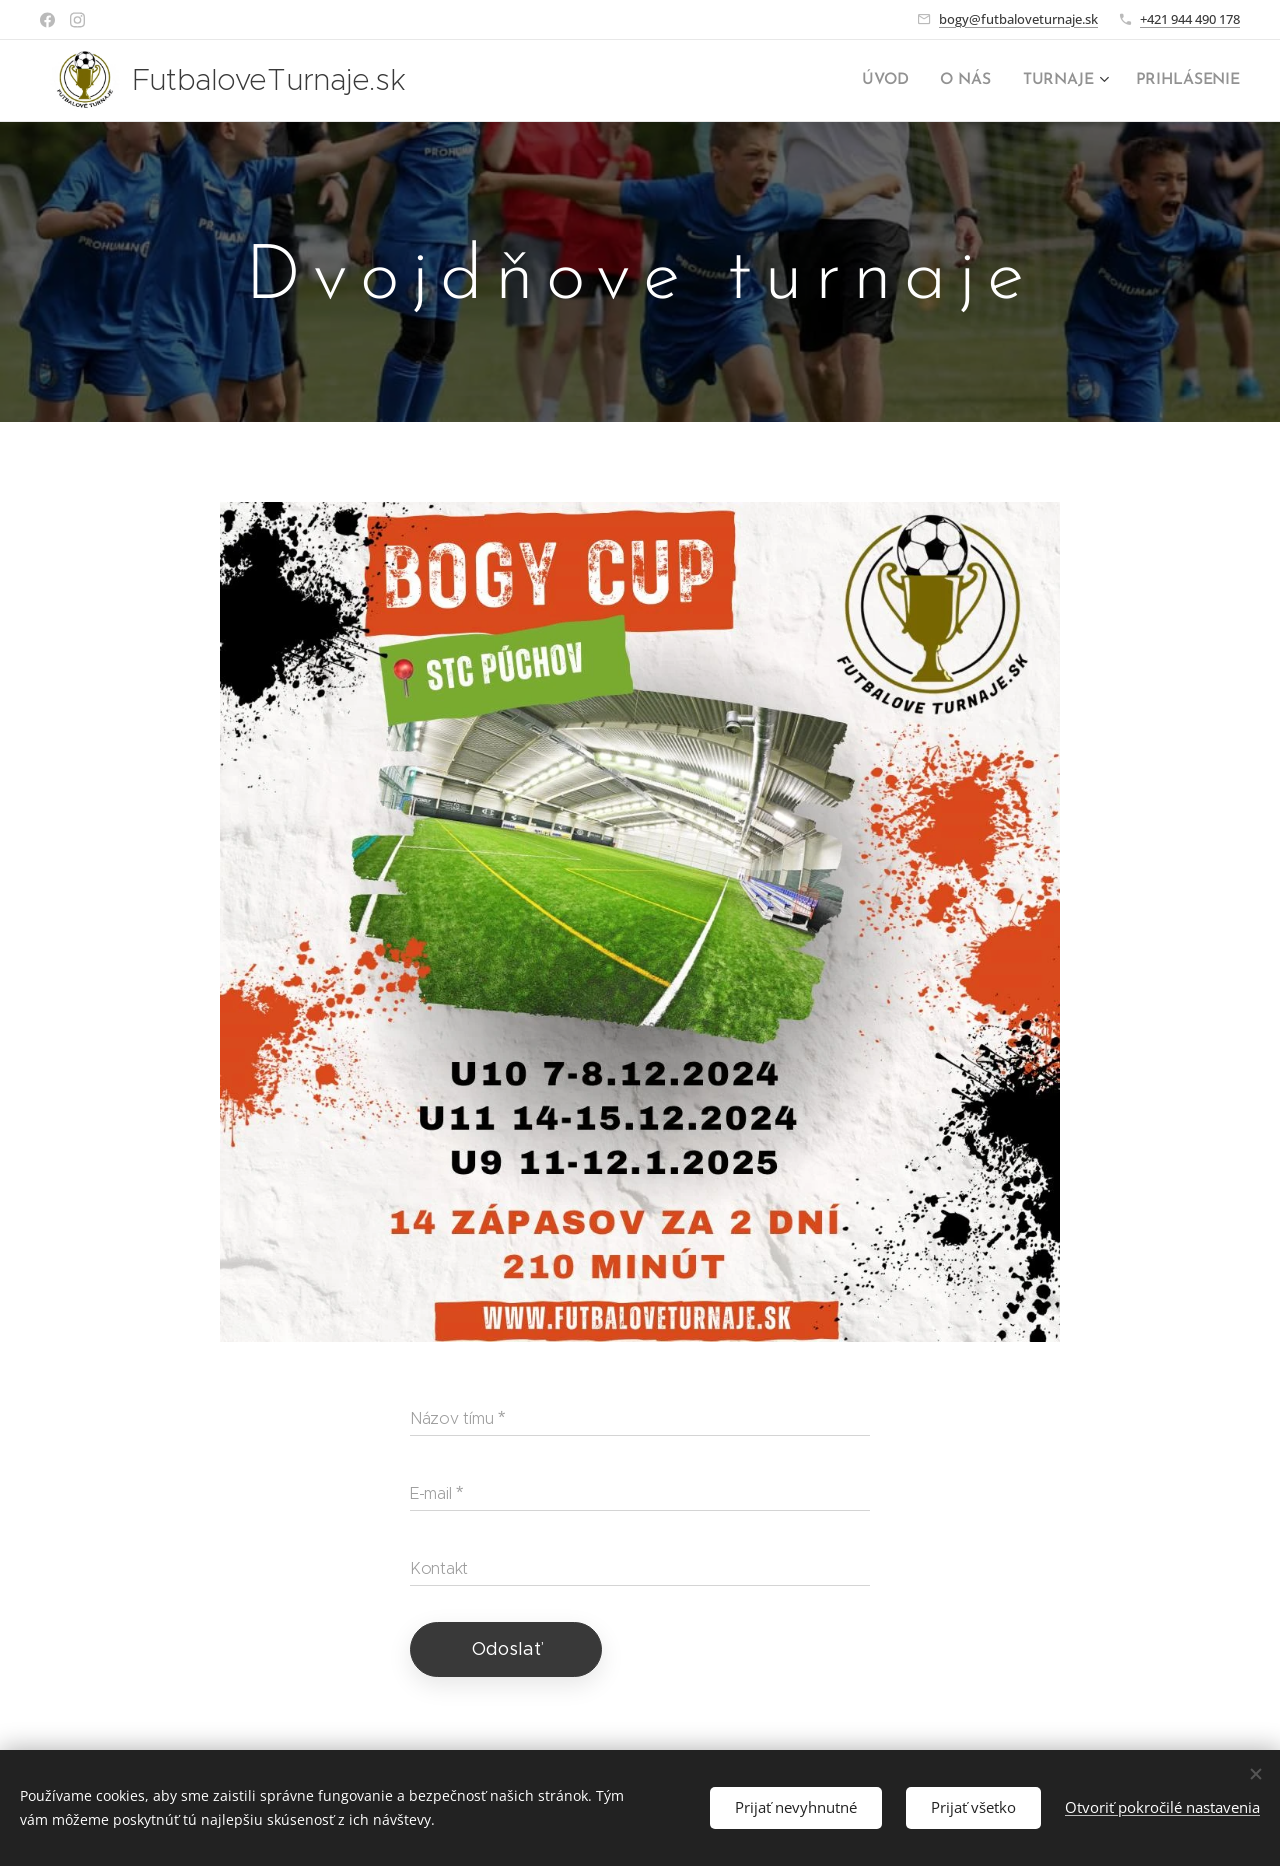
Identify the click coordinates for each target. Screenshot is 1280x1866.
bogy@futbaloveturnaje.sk (1018, 19)
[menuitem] (898, 81)
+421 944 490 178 (1190, 19)
